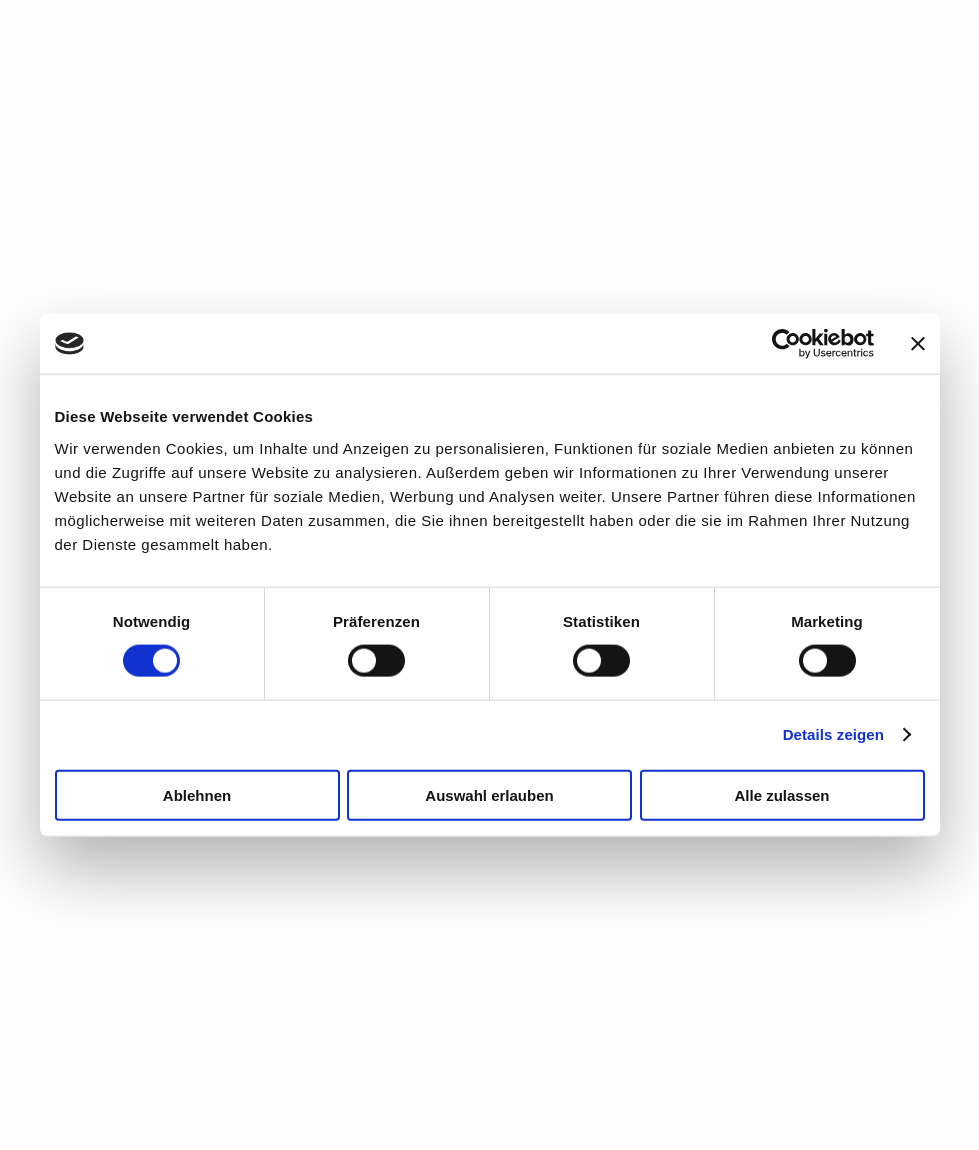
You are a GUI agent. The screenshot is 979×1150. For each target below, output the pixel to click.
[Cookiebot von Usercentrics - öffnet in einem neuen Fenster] (786, 344)
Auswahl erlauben (489, 794)
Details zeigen (833, 734)
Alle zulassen (781, 794)
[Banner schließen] (918, 344)
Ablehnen (197, 794)
